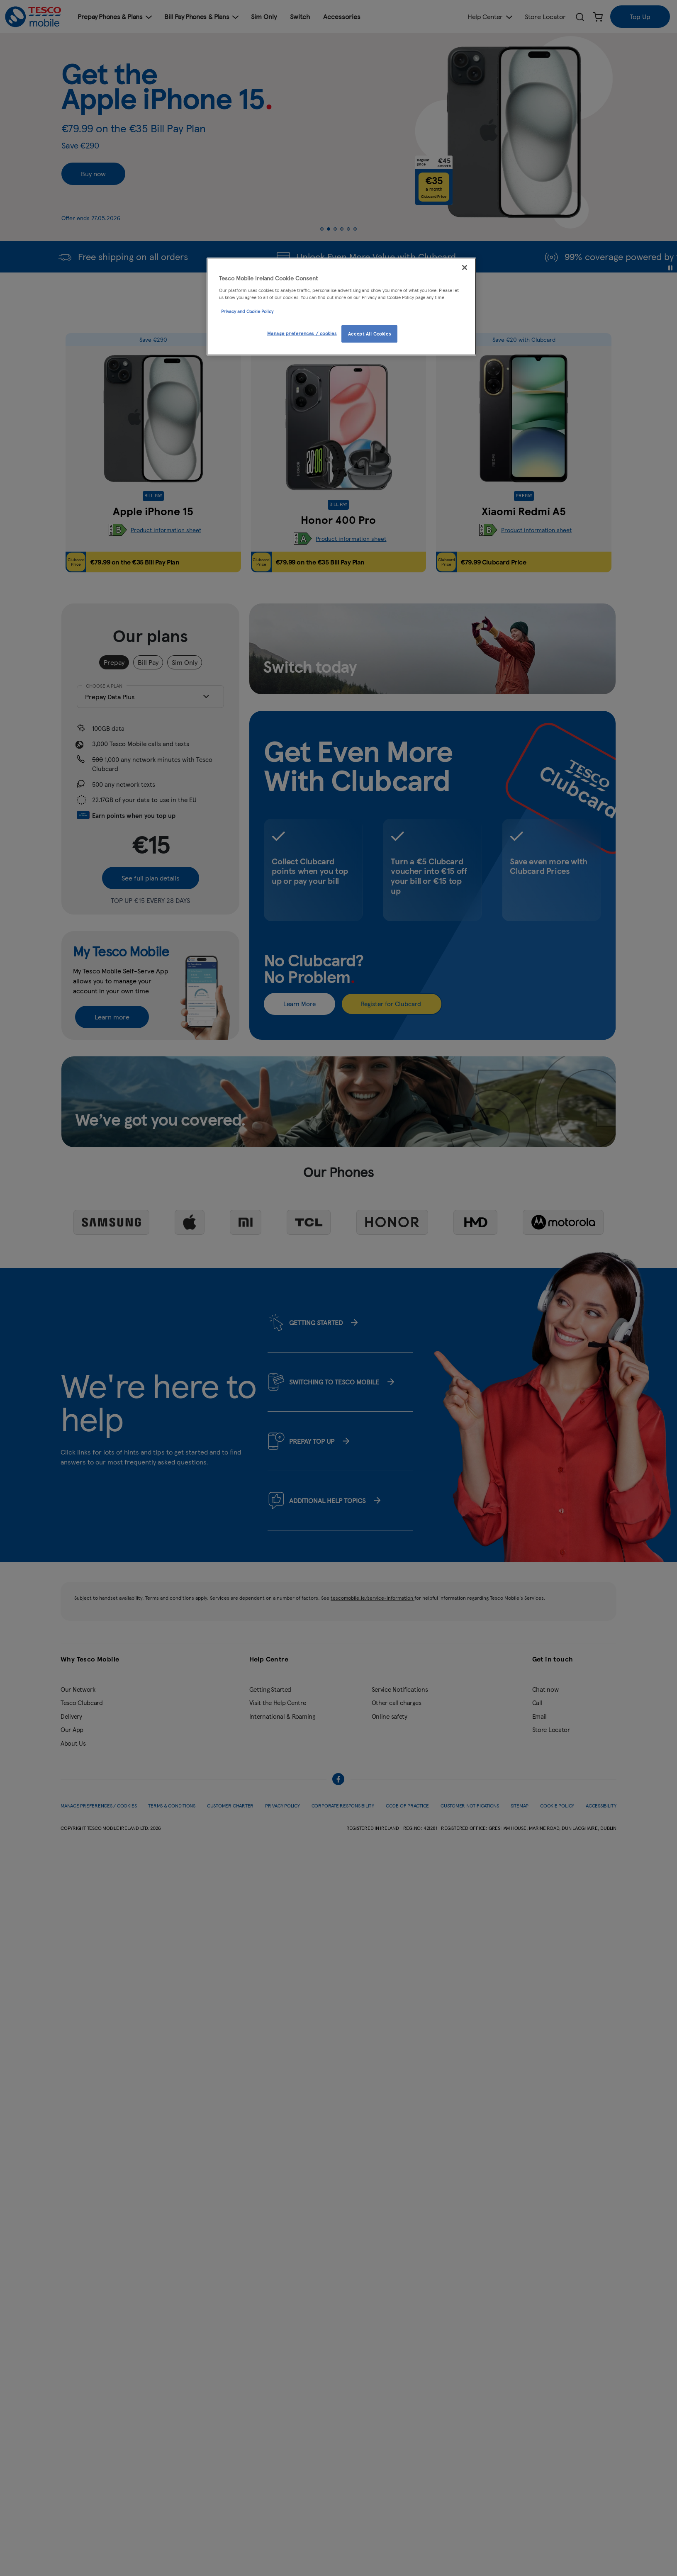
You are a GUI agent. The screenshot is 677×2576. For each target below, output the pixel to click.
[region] (341, 306)
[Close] (464, 267)
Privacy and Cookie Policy (247, 311)
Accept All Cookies (369, 333)
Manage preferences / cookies (302, 333)
